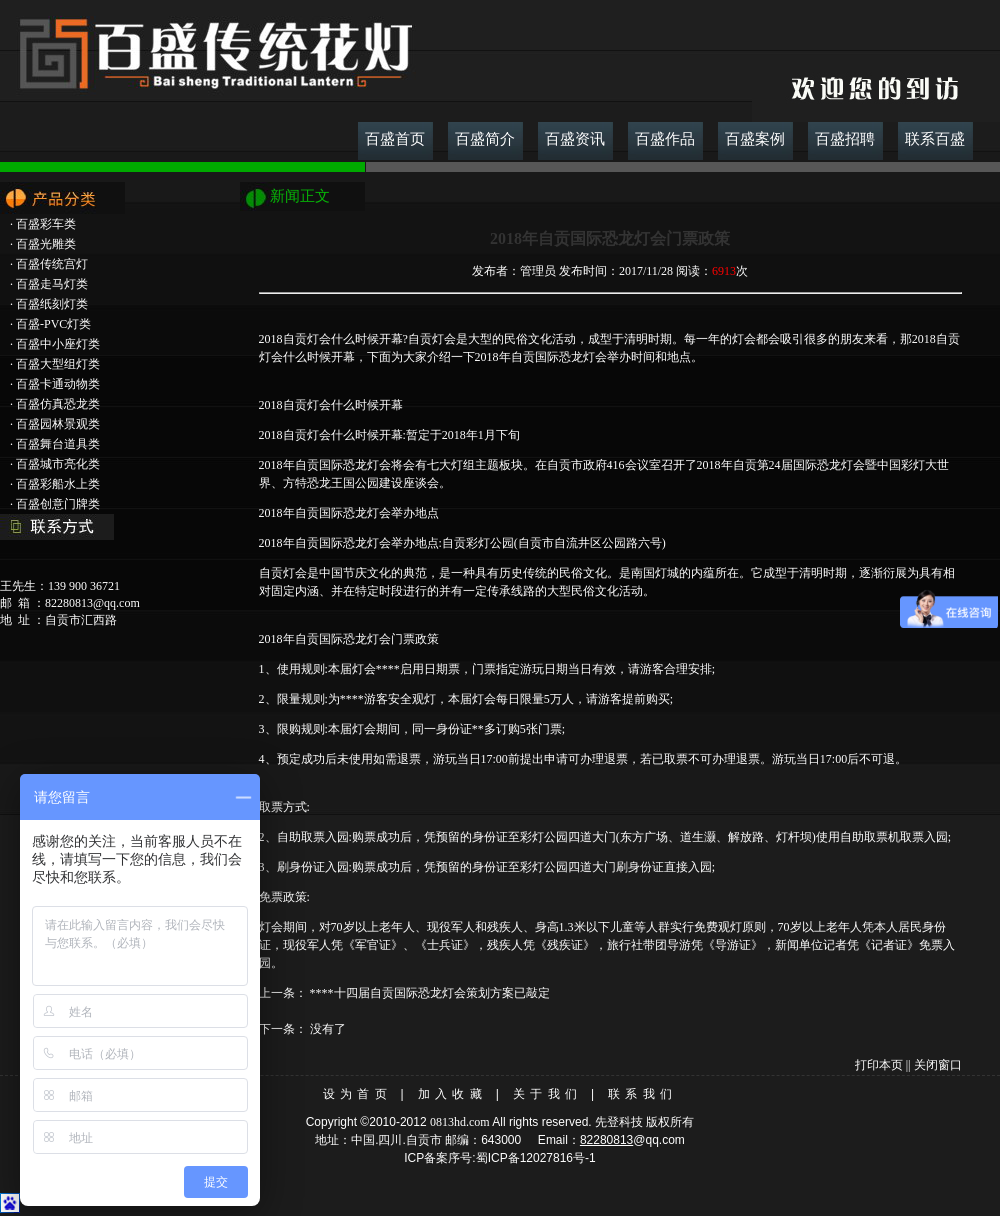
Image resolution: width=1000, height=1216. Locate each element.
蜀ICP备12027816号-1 (536, 1158)
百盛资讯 (575, 139)
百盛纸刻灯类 (52, 304)
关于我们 (547, 1094)
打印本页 (879, 1065)
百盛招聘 (845, 139)
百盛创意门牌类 (58, 504)
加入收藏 (452, 1094)
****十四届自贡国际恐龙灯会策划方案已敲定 (430, 993)
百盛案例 (755, 139)
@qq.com (659, 1140)
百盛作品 (665, 139)
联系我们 (642, 1094)
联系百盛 (935, 139)
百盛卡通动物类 (58, 384)
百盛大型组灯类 (58, 364)
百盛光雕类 (46, 244)
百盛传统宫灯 (52, 264)
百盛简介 (485, 139)
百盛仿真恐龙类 (58, 404)
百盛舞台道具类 (58, 444)
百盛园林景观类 (58, 424)
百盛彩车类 (46, 224)
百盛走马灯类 (52, 284)
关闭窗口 (938, 1065)
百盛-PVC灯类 (53, 324)
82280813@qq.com (92, 603)
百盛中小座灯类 (58, 344)
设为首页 (357, 1094)
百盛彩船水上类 (58, 484)
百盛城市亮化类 (58, 464)
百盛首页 (395, 139)
